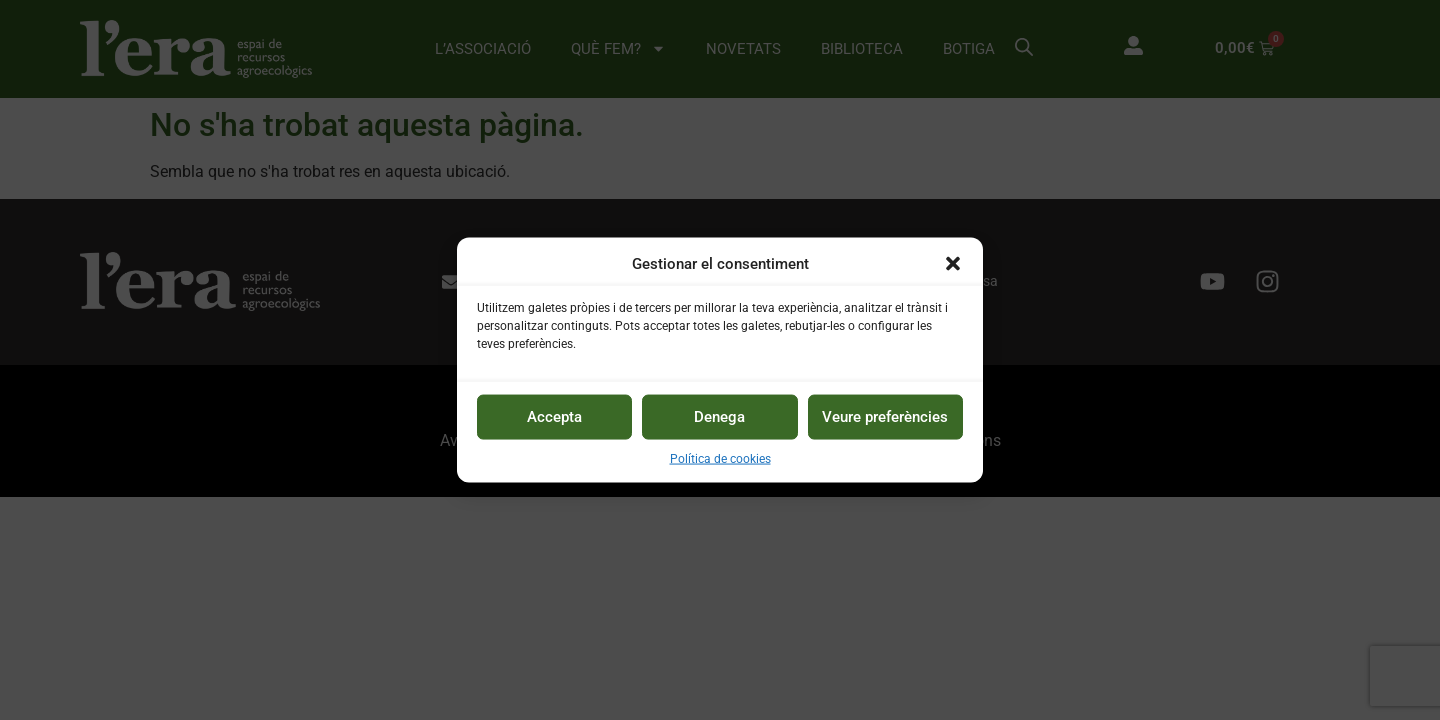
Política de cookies (720, 459)
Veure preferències (885, 417)
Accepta (554, 417)
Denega (719, 417)
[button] (953, 264)
